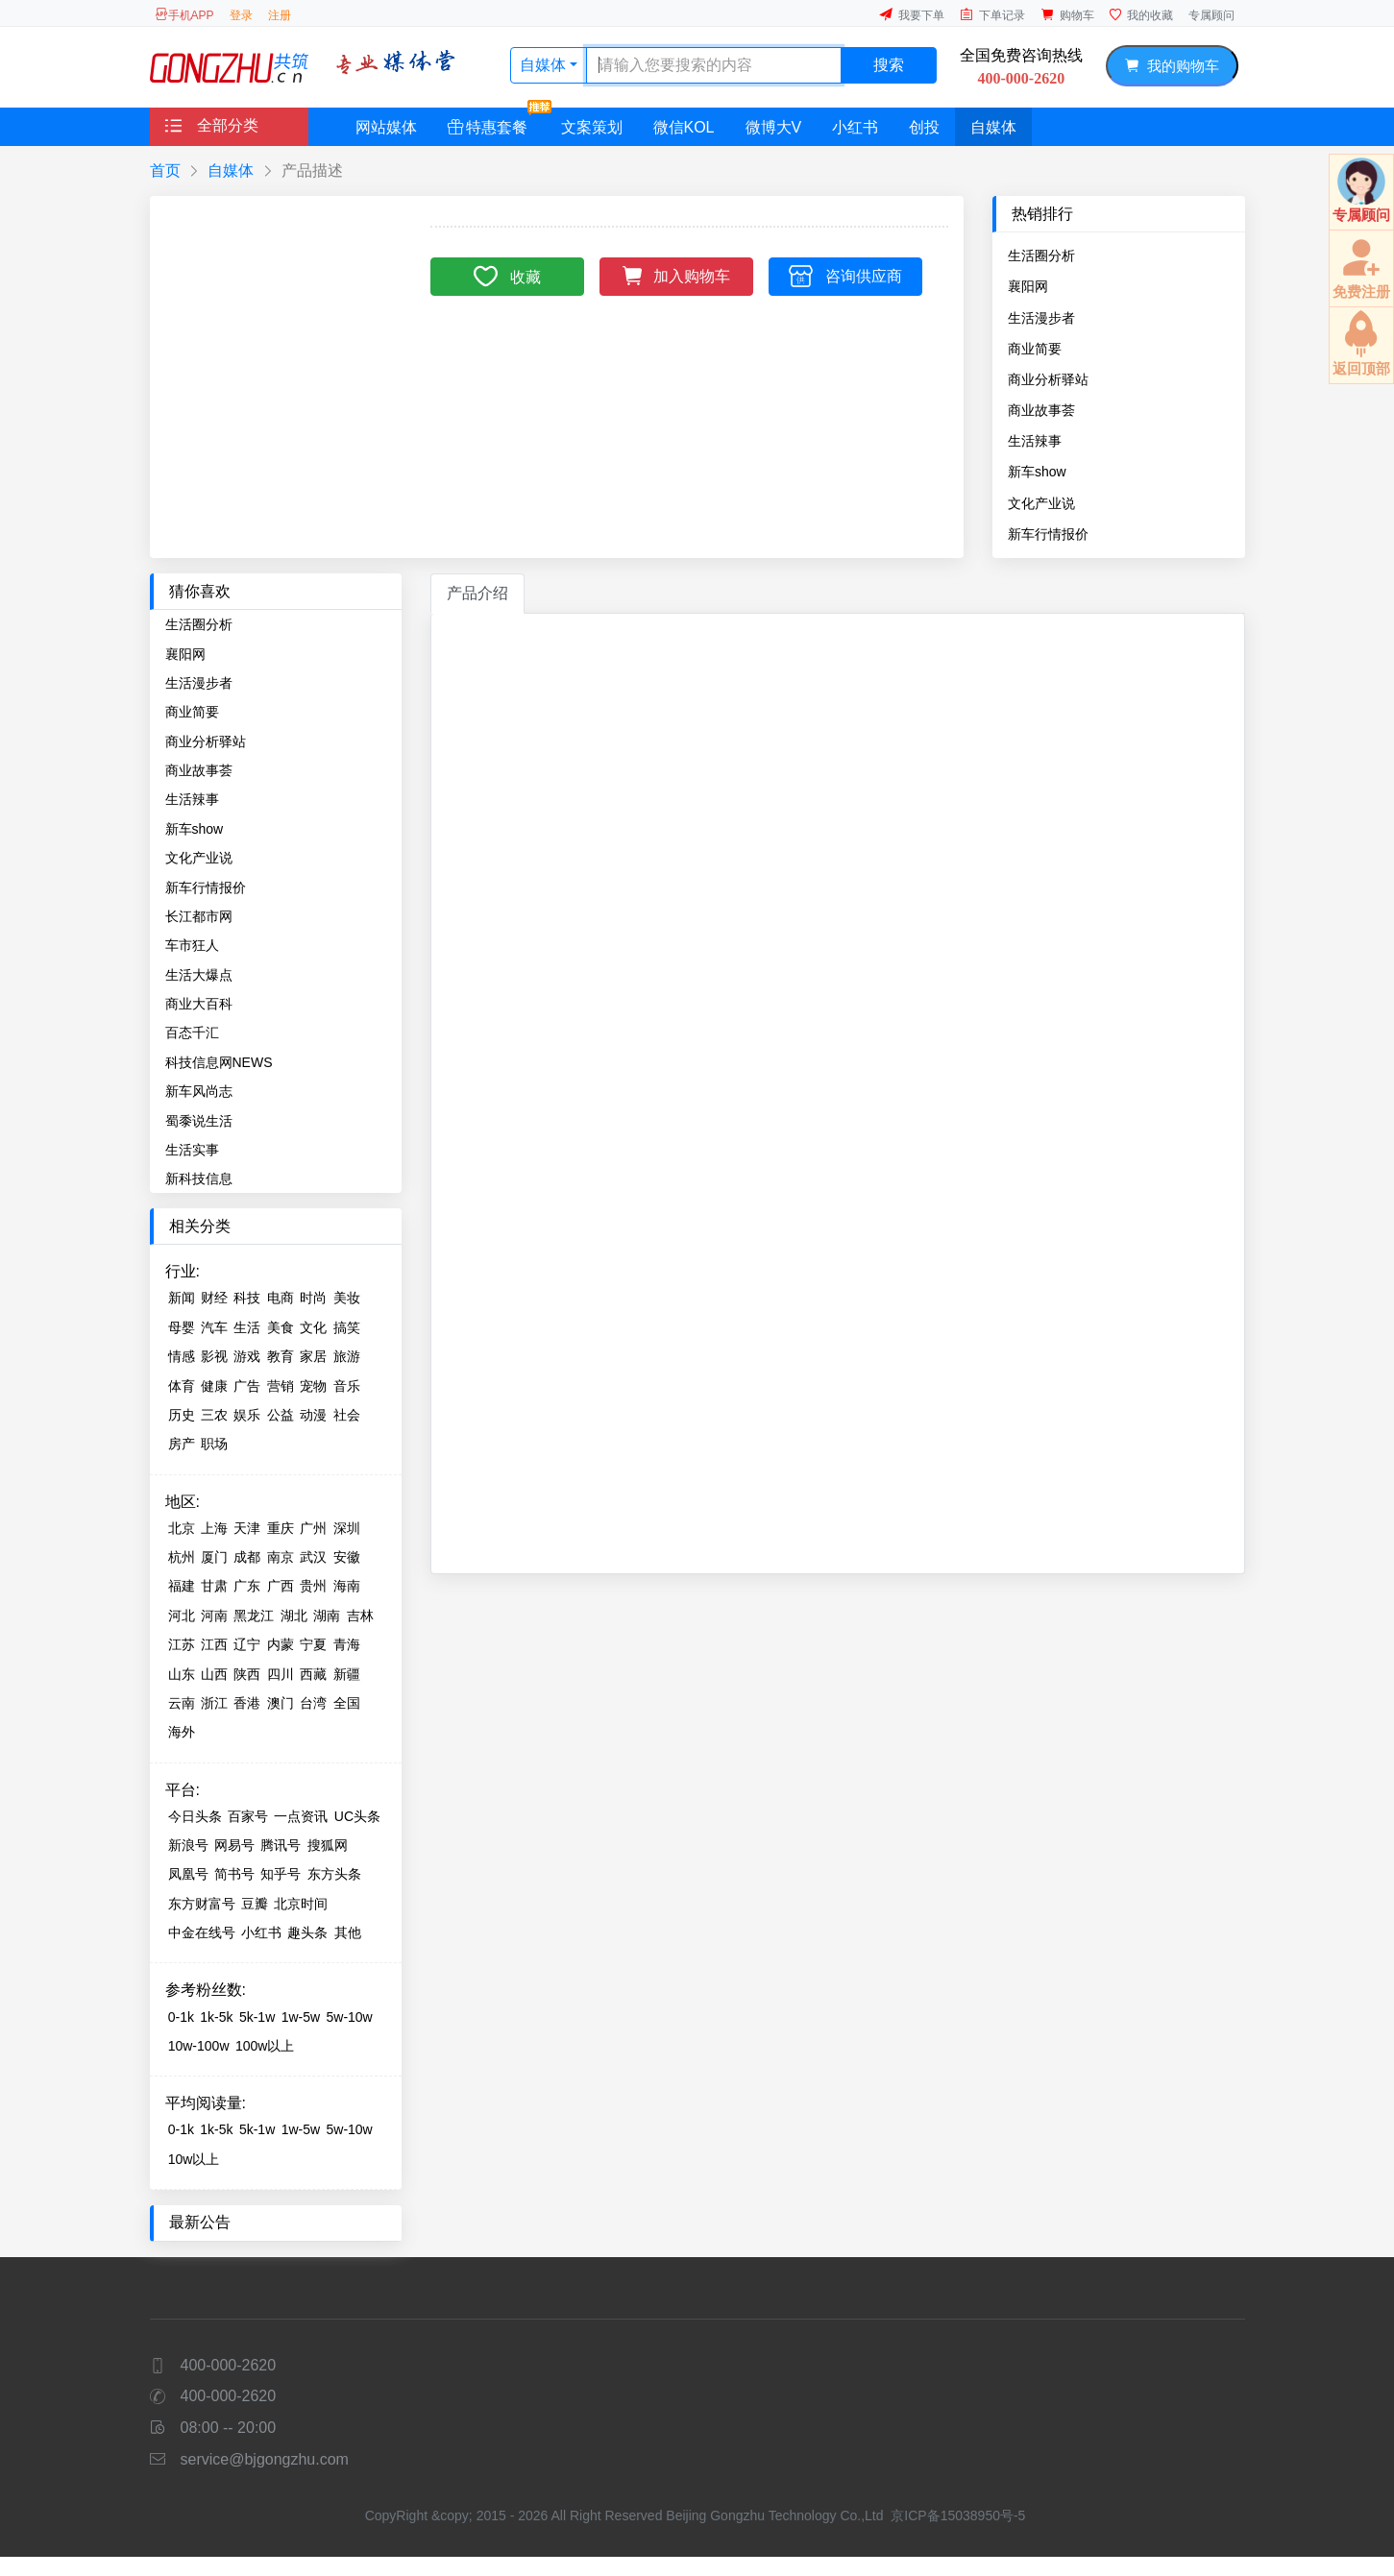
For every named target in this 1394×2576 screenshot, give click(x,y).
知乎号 (280, 1874)
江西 (214, 1644)
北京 (181, 1528)
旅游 (346, 1356)
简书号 (234, 1874)
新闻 (181, 1297)
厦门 (214, 1557)
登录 (241, 15)
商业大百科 (198, 1003)
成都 (246, 1557)
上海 (214, 1528)
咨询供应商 (845, 275)
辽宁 (246, 1644)
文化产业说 (1041, 503)
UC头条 (357, 1816)
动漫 (313, 1414)
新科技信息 (198, 1178)
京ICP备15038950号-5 (958, 2515)
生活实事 (192, 1149)
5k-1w (257, 2017)
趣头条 (307, 1932)
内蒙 (280, 1644)
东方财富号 (201, 1903)
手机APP (184, 15)
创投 (924, 127)
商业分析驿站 (1048, 379)
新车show (1037, 471)
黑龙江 (253, 1615)
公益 (280, 1414)
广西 (280, 1585)
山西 (214, 1674)
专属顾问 (1211, 15)
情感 (181, 1356)
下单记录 (992, 15)
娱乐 (246, 1414)
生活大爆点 (198, 975)
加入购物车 (677, 274)
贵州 (313, 1585)
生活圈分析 (1041, 255)
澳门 (280, 1703)
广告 (246, 1386)
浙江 (214, 1703)
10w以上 (194, 2159)
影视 (214, 1356)
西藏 (313, 1674)
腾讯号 (280, 1845)
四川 (280, 1674)
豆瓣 (254, 1903)
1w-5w (300, 2017)
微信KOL (684, 127)
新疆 (346, 1674)
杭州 (181, 1557)
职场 (214, 1443)
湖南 (326, 1615)
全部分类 (211, 125)
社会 (346, 1414)
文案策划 (592, 127)
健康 (214, 1386)
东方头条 (334, 1874)
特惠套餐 (495, 121)
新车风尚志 (198, 1091)
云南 (181, 1703)
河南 (214, 1615)
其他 (347, 1932)
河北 (181, 1615)
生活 (246, 1327)
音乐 (346, 1386)
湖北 (294, 1615)
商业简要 (1035, 348)
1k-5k (216, 2017)
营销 (280, 1386)
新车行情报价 (1048, 534)
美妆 (346, 1297)
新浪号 (188, 1845)
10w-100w (199, 2046)
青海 (346, 1644)
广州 (313, 1528)
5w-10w (349, 2017)
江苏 (181, 1644)
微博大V (774, 127)
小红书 (855, 127)
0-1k (181, 2017)
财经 (214, 1297)
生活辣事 (1035, 441)
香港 (246, 1703)
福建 (181, 1585)
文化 (313, 1327)
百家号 (248, 1816)
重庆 (280, 1528)
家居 (313, 1356)
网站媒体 (386, 127)
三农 (214, 1414)
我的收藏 (1141, 15)
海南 (346, 1585)
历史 (181, 1414)
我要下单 (911, 15)
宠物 (313, 1386)
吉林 (360, 1615)
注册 (279, 15)
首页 (165, 170)
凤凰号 (188, 1874)
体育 (181, 1386)
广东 (246, 1585)
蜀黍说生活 (198, 1121)
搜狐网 (327, 1845)
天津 (246, 1528)
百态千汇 (192, 1032)
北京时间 (301, 1903)
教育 (280, 1356)
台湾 (313, 1703)
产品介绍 (477, 593)
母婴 (181, 1327)
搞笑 (346, 1327)
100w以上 (264, 2046)
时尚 (313, 1297)
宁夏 (313, 1644)
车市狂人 (192, 945)
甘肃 (214, 1585)
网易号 (234, 1845)
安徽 (346, 1557)
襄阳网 (1028, 286)
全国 (346, 1703)
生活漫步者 (1041, 318)
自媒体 (545, 65)
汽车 (214, 1327)
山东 (181, 1674)
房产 (181, 1443)
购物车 (1067, 15)
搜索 (888, 65)
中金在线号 (201, 1932)
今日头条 (195, 1816)
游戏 (246, 1356)
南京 (280, 1557)
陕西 (246, 1674)
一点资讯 (301, 1816)
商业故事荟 (1041, 410)
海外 (181, 1731)
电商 (280, 1297)
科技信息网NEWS (219, 1062)
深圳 (346, 1528)
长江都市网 (198, 916)
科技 (246, 1297)
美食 (280, 1327)
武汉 (313, 1557)
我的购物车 (1171, 66)
